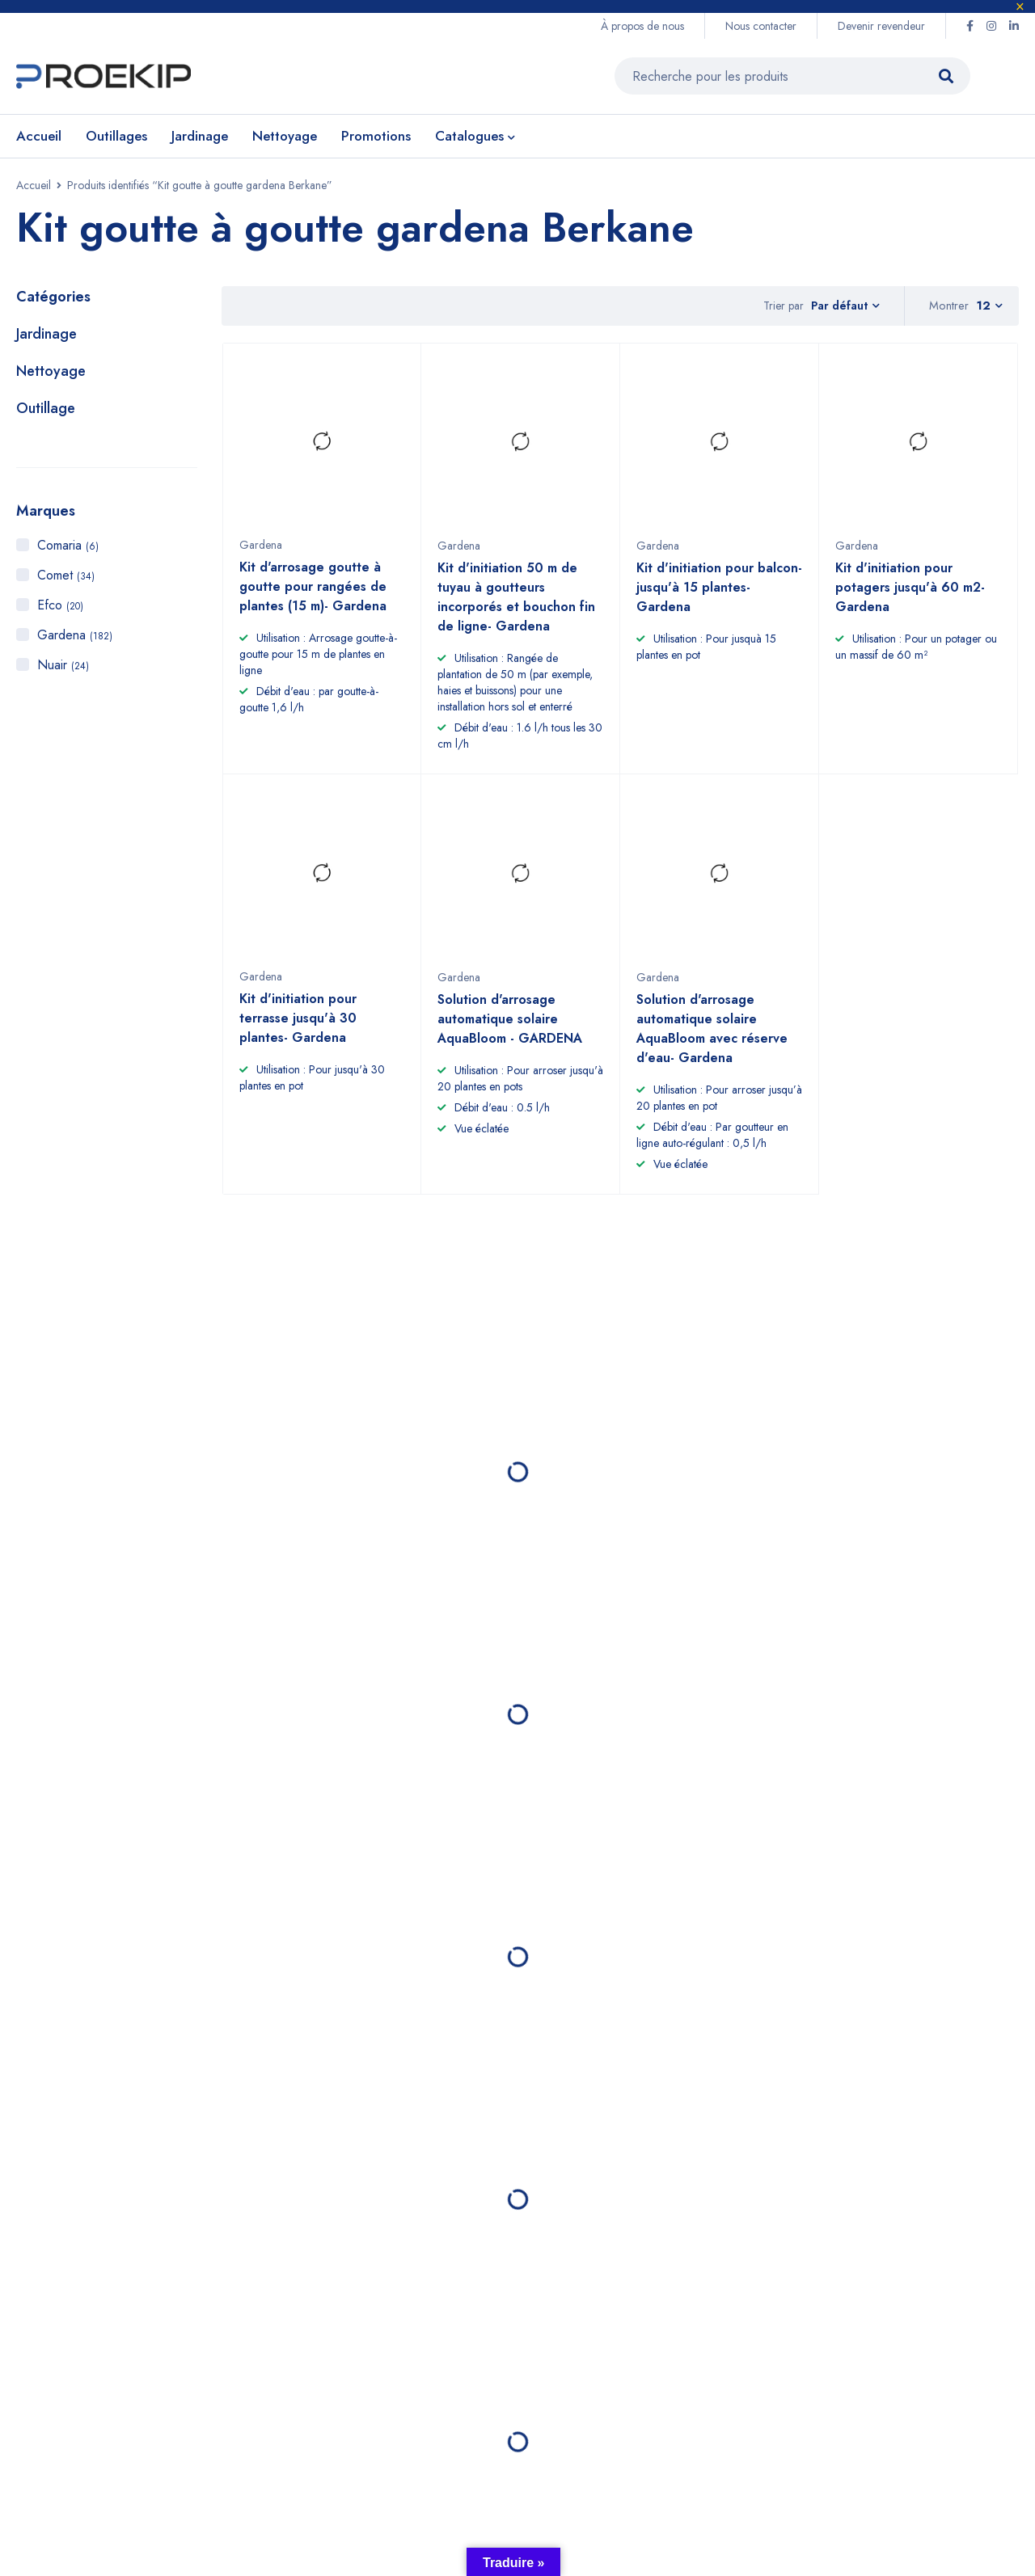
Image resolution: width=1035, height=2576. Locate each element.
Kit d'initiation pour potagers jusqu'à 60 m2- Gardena (910, 601)
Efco (60, 610)
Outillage (45, 413)
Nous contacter (760, 26)
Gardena (74, 640)
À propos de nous (642, 26)
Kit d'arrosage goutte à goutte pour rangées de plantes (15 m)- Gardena (313, 600)
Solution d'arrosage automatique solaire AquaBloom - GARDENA (509, 1031)
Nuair (63, 670)
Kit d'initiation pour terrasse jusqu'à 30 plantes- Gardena (298, 1031)
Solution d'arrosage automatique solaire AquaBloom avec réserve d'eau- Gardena (712, 1041)
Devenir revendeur (881, 26)
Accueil (33, 191)
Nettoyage (51, 376)
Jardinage (46, 339)
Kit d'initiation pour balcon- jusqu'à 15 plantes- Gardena (719, 601)
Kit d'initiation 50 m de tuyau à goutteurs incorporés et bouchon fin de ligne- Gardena (516, 610)
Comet (66, 580)
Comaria (68, 551)
